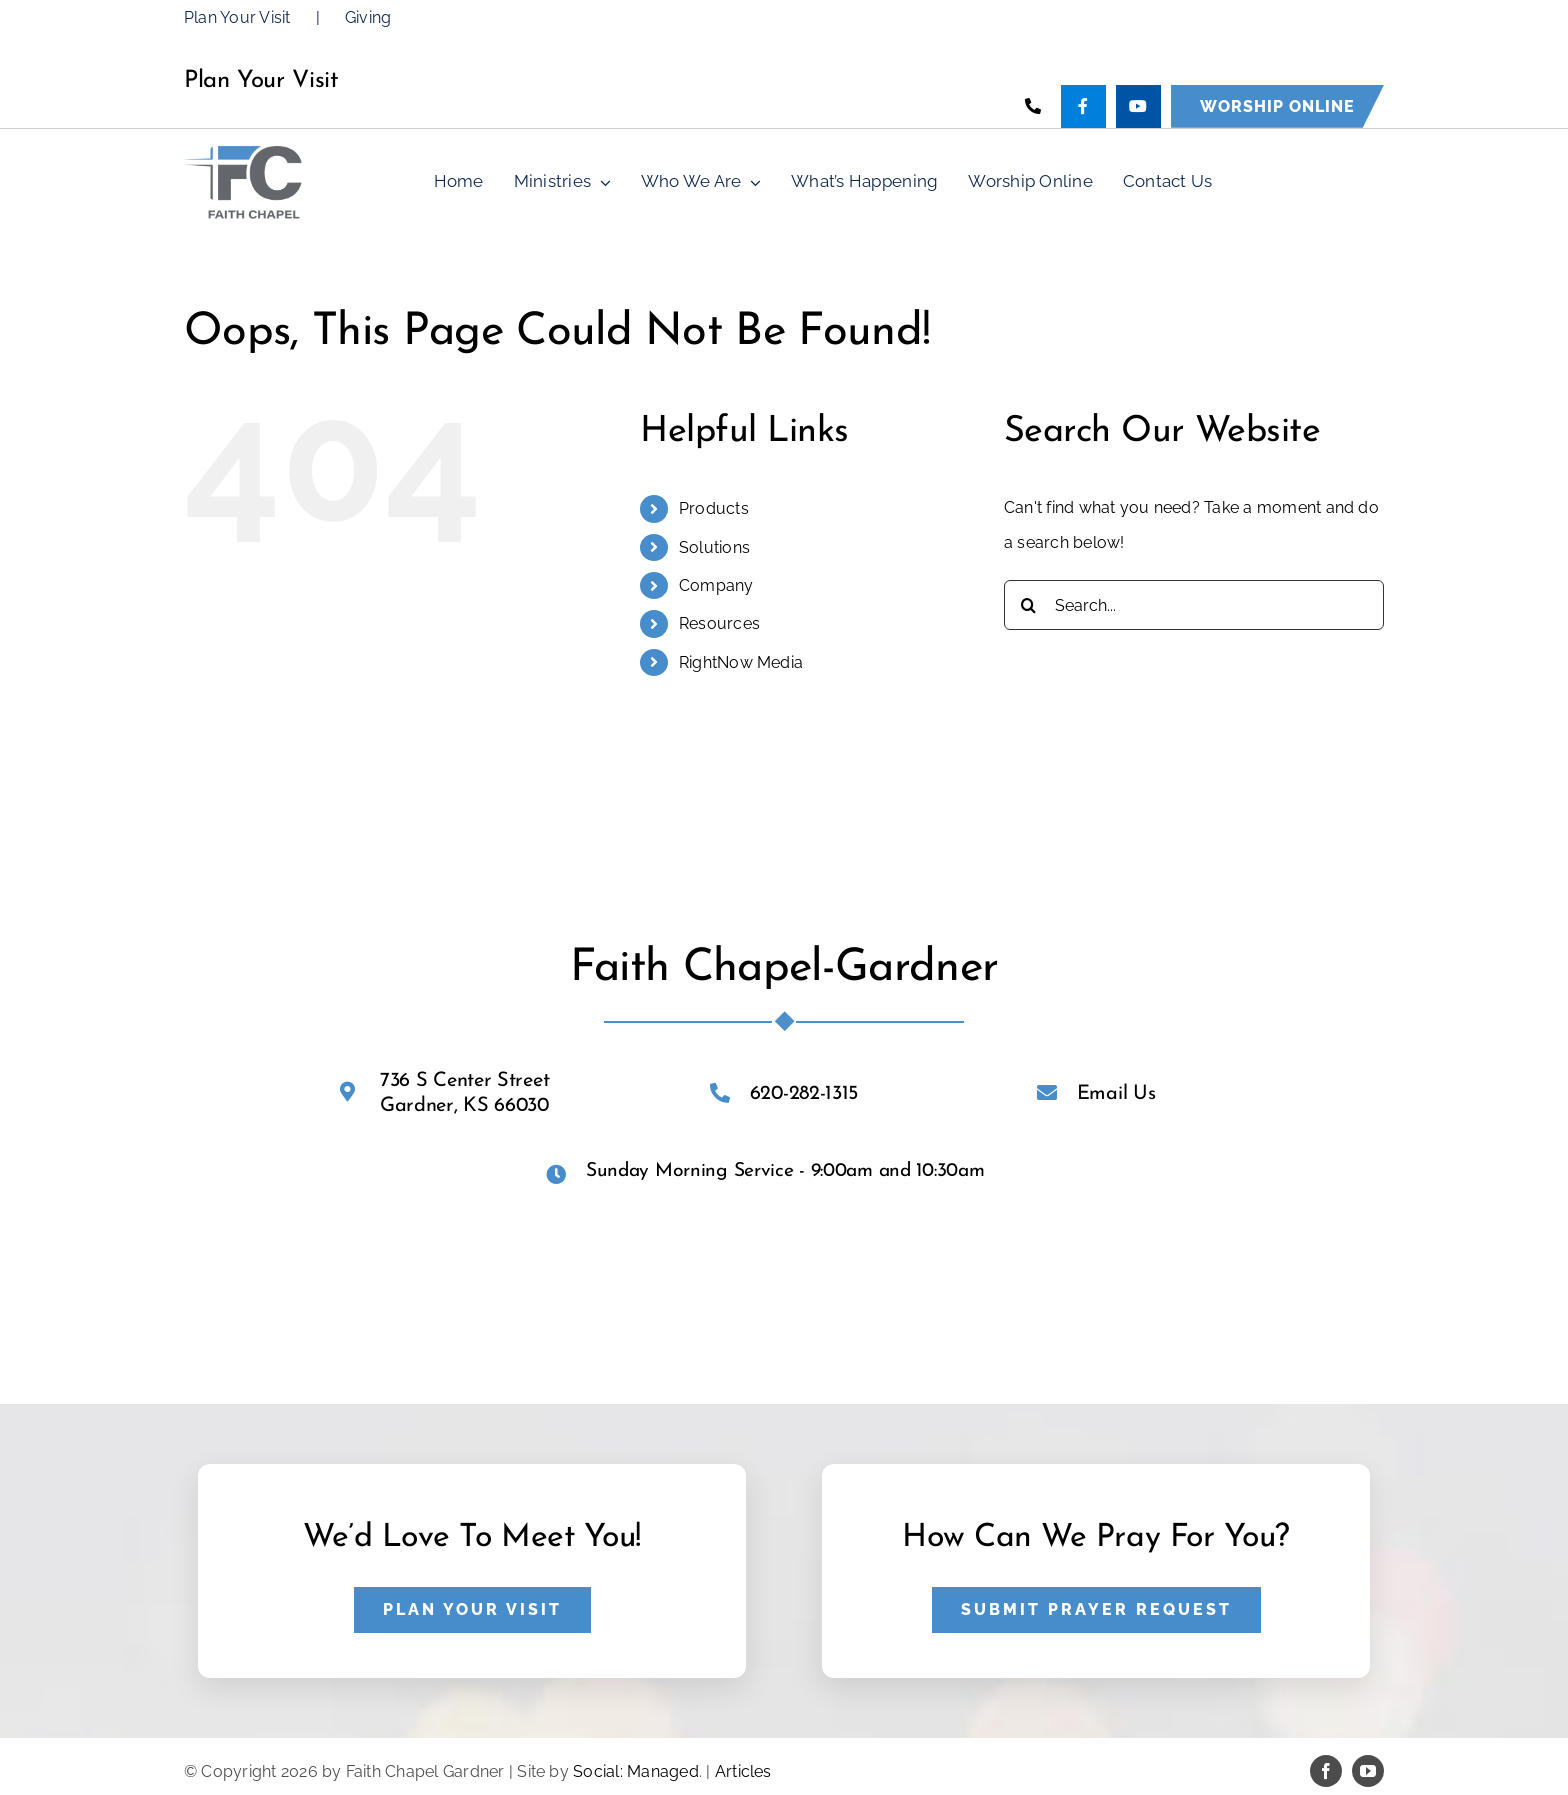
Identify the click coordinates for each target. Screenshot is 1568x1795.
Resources (719, 623)
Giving (368, 17)
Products (714, 508)
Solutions (714, 547)
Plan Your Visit (237, 17)
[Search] (1029, 605)
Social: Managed (636, 1771)
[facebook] (1326, 1771)
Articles (743, 1771)
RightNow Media (741, 662)
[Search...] (1194, 605)
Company (716, 585)
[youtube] (1368, 1771)
